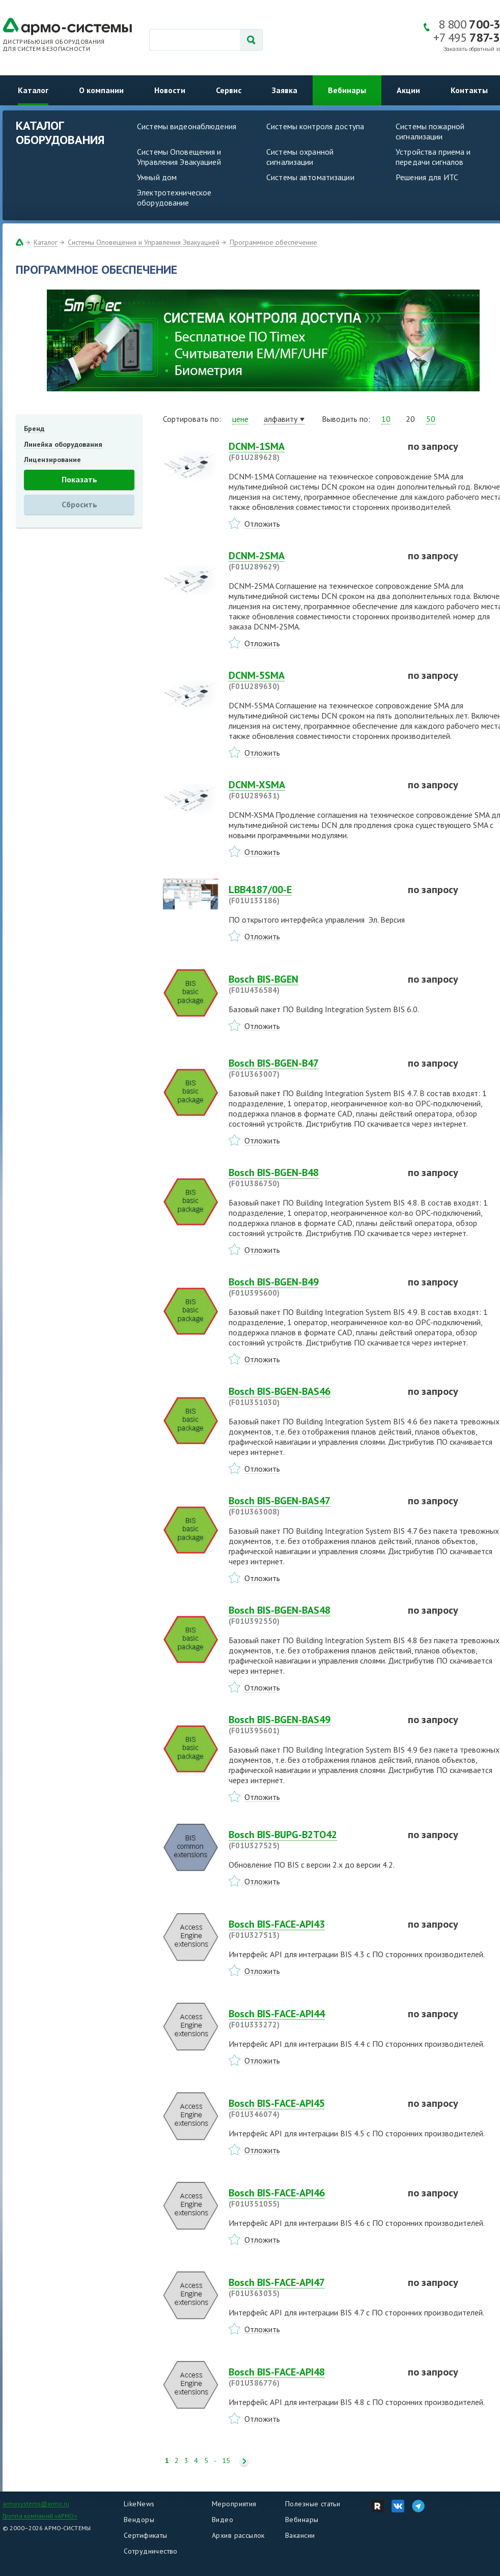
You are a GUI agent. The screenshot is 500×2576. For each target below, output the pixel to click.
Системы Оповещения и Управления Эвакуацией (179, 157)
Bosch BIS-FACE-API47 (312, 2287)
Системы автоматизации (310, 177)
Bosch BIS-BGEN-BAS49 (312, 1724)
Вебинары (347, 90)
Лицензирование (52, 459)
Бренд (34, 428)
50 (430, 419)
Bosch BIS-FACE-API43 (312, 1929)
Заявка (284, 90)
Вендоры (139, 2519)
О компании (101, 90)
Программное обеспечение (273, 242)
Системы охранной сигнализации (300, 157)
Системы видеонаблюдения (186, 126)
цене (240, 419)
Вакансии (300, 2535)
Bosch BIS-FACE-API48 (312, 2377)
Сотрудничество (151, 2551)
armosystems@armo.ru (36, 2503)
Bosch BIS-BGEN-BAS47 (312, 1506)
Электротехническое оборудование (174, 197)
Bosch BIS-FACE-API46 (312, 2198)
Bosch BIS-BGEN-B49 (312, 1287)
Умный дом (157, 177)
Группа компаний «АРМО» (40, 2516)
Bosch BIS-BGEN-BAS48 (312, 1615)
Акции (408, 90)
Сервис (228, 90)
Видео (222, 2519)
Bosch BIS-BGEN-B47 (312, 1068)
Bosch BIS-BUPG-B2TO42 (312, 1839)
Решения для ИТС (427, 177)
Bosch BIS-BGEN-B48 (312, 1177)
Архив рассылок (238, 2535)
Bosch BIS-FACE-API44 (312, 2018)
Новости (169, 90)
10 (386, 419)
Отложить (262, 524)
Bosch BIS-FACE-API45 (312, 2108)
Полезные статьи (312, 2503)
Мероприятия (234, 2503)
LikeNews (139, 2503)
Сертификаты (146, 2535)
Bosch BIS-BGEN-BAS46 (312, 1396)
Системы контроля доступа (315, 126)
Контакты (469, 90)
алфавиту (280, 419)
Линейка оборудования (63, 444)
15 (226, 2460)
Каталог (33, 90)
